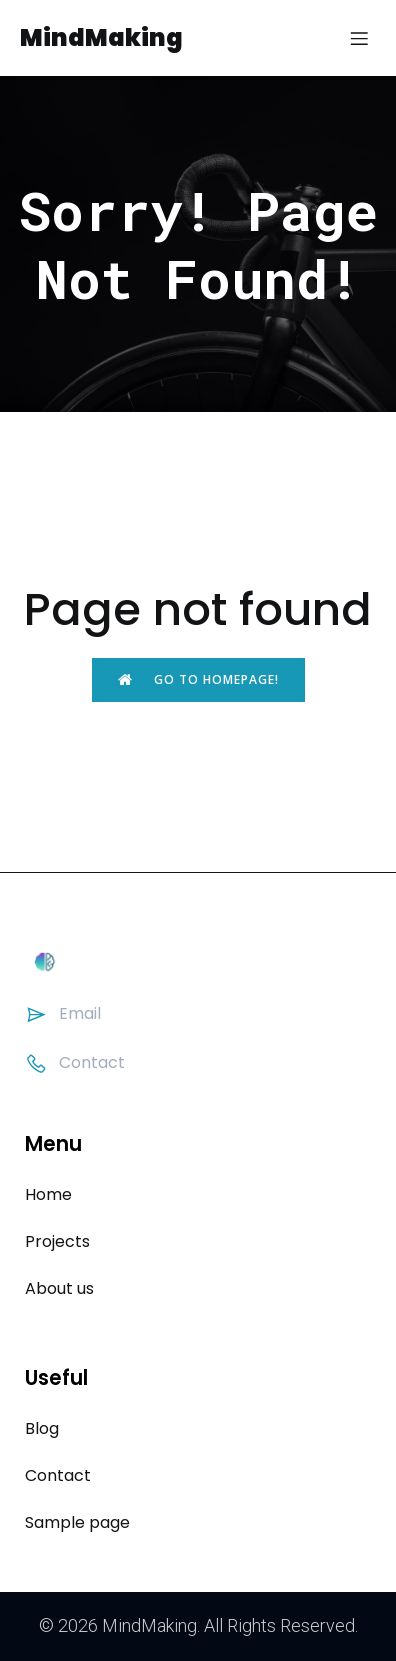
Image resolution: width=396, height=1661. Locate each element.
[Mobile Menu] (359, 38)
